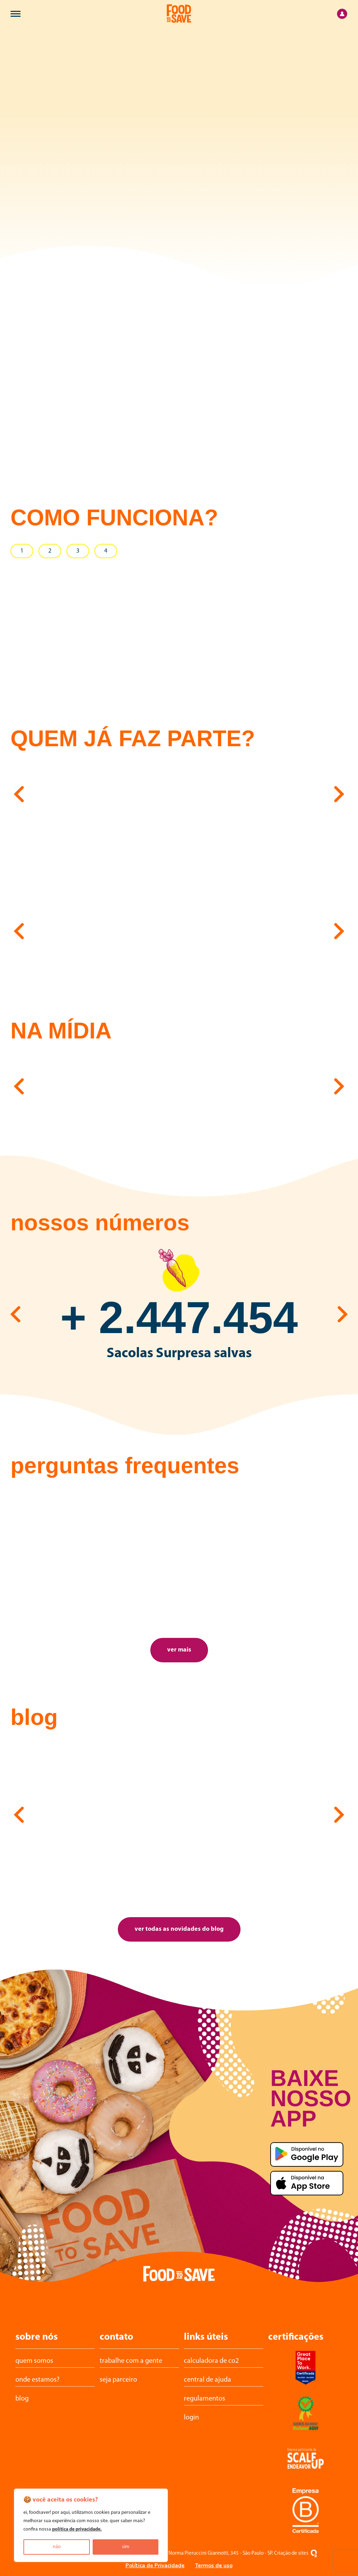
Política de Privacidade (155, 2565)
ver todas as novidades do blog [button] (179, 1929)
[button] (18, 792)
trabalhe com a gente (131, 2361)
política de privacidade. (77, 2529)
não (57, 2546)
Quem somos (34, 2361)
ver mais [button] (179, 1650)
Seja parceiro (118, 2379)
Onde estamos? (37, 2379)
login (191, 2417)
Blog (22, 2398)
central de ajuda (207, 2379)
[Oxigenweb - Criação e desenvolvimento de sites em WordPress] (314, 2553)
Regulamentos (204, 2398)
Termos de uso (213, 2565)
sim (125, 2546)
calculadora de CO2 (211, 2361)
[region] (91, 2525)
